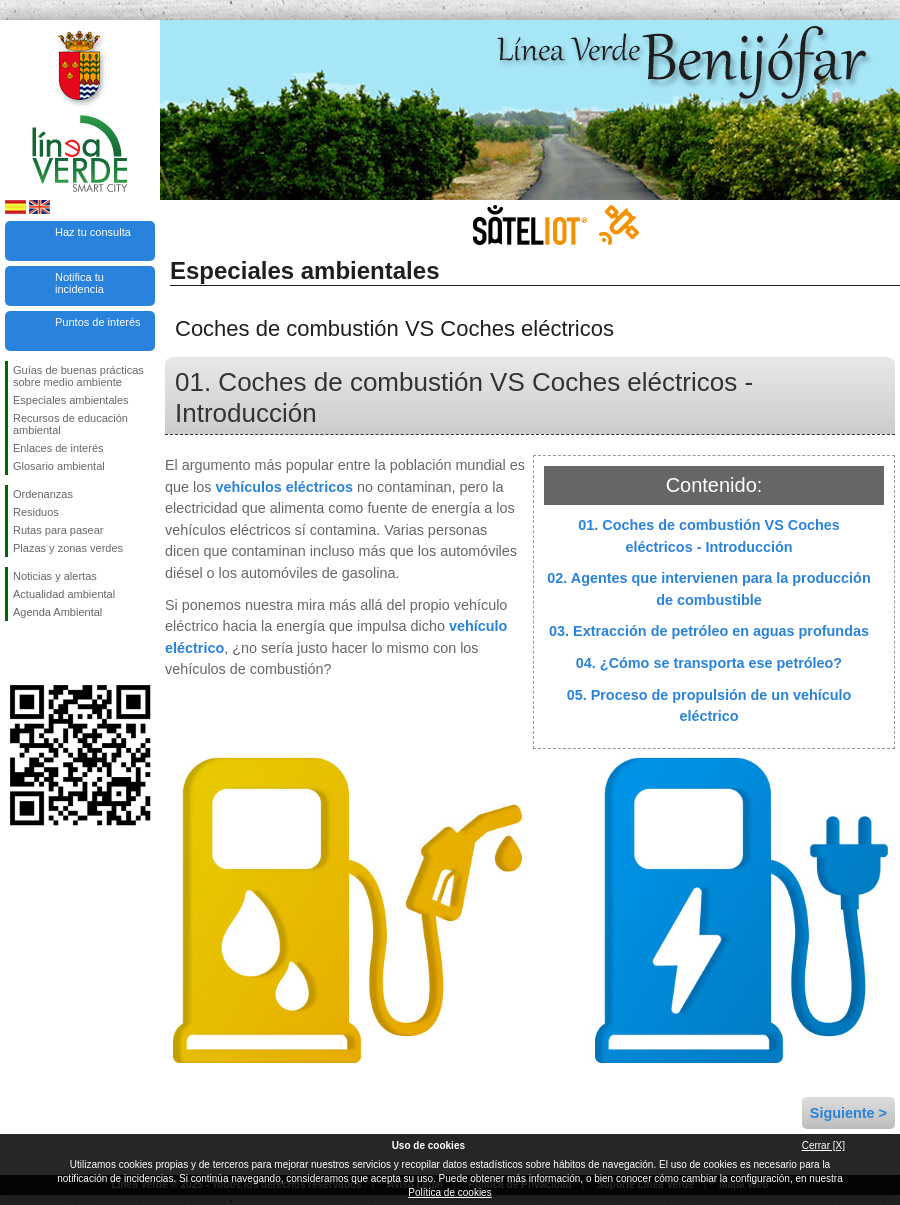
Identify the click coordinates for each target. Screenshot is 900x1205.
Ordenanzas (43, 494)
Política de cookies (449, 1192)
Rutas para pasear (58, 530)
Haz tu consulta (93, 232)
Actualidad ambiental (64, 594)
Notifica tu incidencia (79, 283)
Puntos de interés (98, 322)
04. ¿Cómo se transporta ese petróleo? (709, 663)
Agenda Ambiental (57, 612)
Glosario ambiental (59, 466)
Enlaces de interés (58, 448)
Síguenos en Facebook (17, 653)
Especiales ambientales (71, 400)
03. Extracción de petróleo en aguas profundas (709, 631)
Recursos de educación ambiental (70, 424)
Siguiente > (848, 1113)
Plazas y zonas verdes (68, 548)
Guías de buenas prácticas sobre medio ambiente (78, 376)
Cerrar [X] (823, 1145)
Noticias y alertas (55, 576)
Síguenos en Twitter (50, 653)
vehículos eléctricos (284, 487)
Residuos (36, 512)
